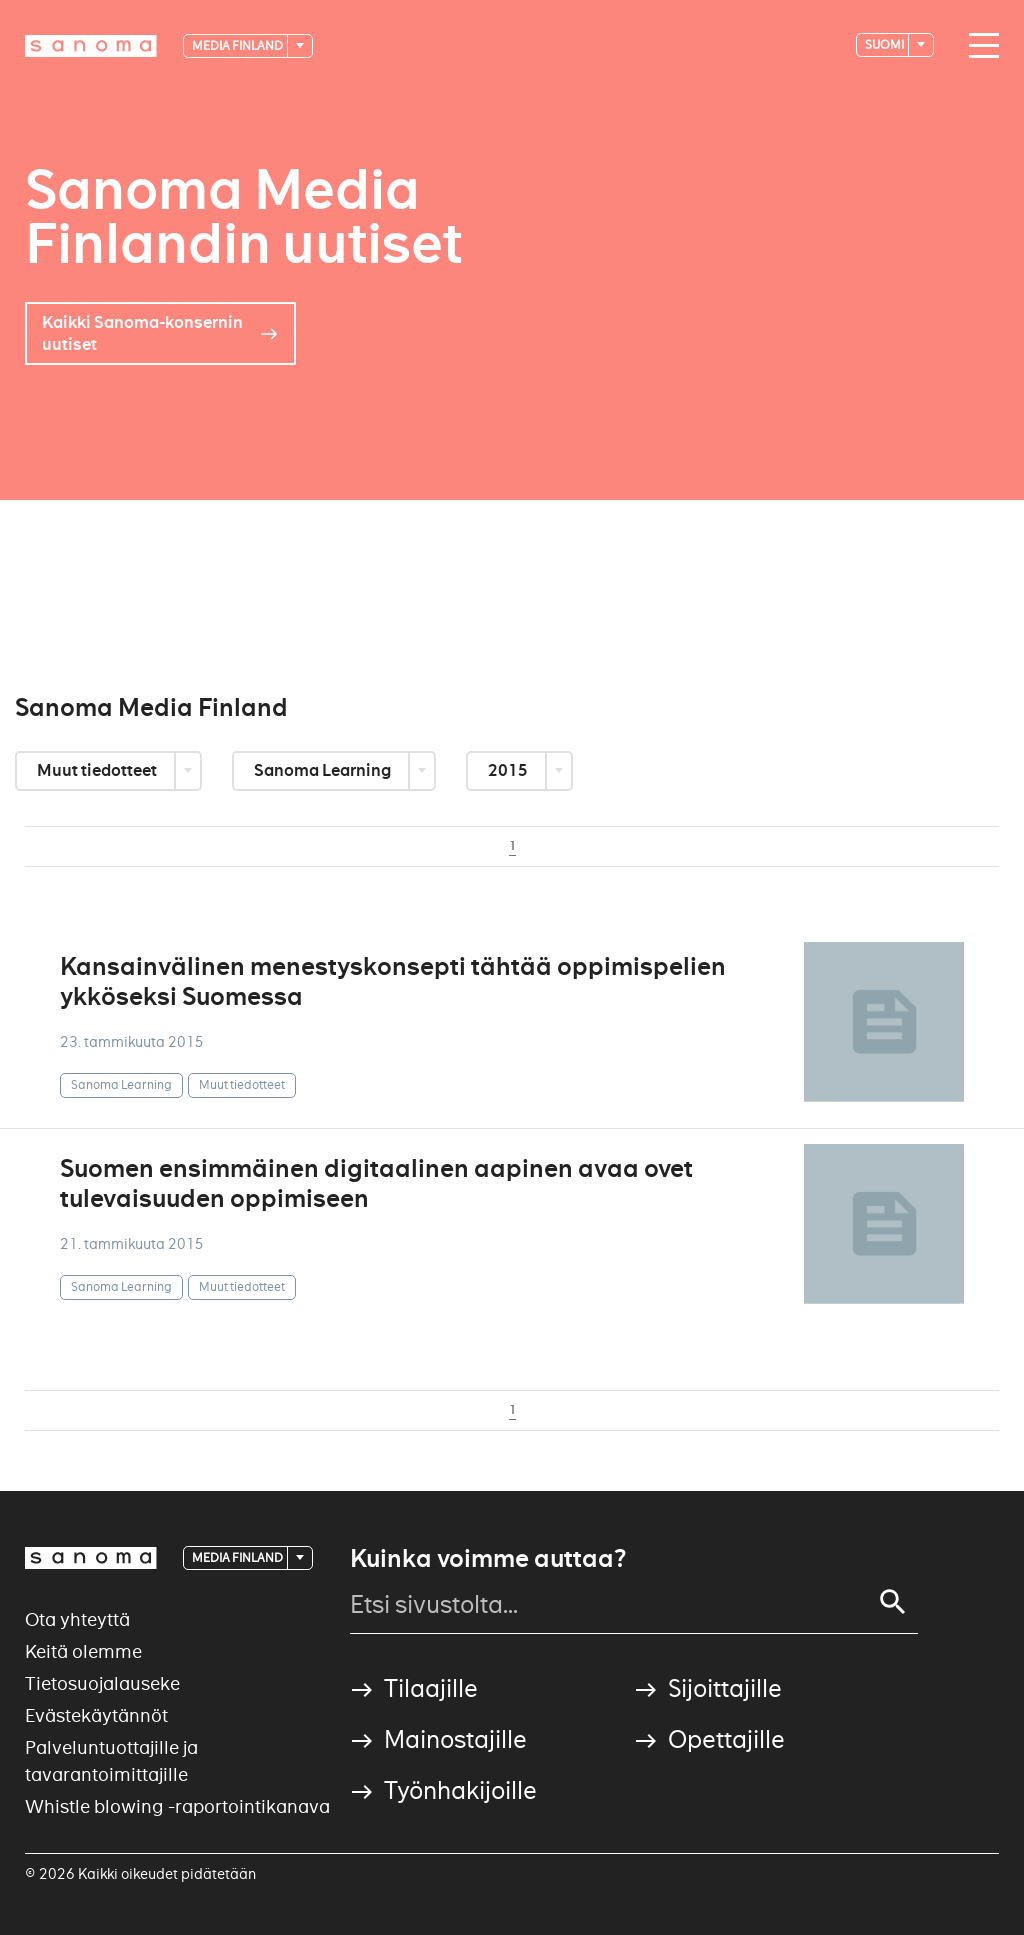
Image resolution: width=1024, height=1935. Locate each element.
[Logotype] (91, 46)
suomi (885, 44)
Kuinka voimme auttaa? (488, 1559)
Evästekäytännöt (96, 1715)
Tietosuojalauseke (102, 1683)
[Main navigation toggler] (979, 46)
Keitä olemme (83, 1651)
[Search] (893, 1602)
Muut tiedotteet (98, 770)
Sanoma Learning (324, 770)
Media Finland (238, 45)
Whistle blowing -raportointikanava (177, 1806)
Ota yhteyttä (77, 1619)
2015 (509, 770)
